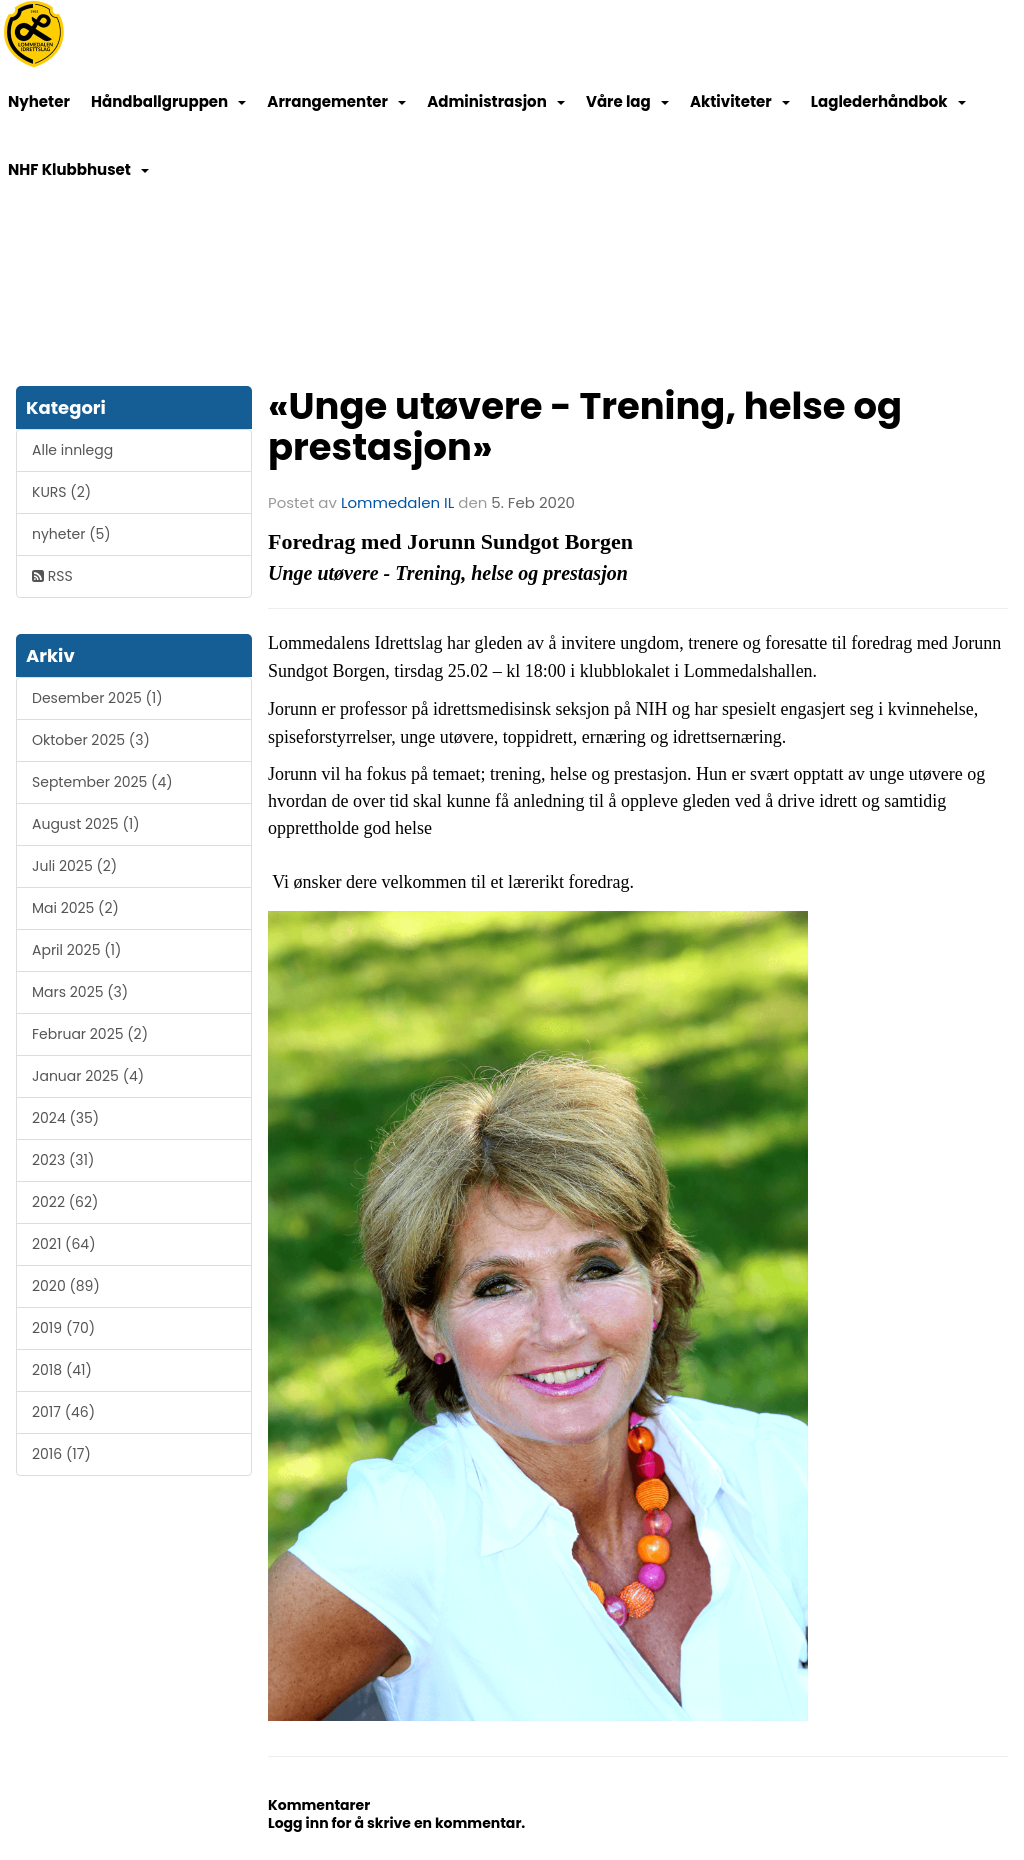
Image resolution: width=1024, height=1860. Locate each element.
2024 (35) (65, 1118)
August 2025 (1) (86, 824)
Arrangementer (336, 101)
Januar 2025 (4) (88, 1076)
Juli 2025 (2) (74, 866)
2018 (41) (62, 1370)
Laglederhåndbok (888, 101)
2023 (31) (63, 1160)
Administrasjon (496, 101)
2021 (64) (64, 1244)
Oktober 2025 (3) (91, 740)
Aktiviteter (740, 101)
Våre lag (627, 101)
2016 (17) (61, 1454)
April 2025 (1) (76, 950)
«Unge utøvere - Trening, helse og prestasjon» (585, 426)
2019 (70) (63, 1328)
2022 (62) (65, 1202)
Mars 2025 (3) (80, 992)
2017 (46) (63, 1412)
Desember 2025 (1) (97, 698)
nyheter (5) (71, 534)
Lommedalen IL (397, 502)
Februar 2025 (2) (90, 1034)
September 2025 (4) (102, 782)
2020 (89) (66, 1286)
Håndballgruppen (168, 101)
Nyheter (39, 101)
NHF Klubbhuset (78, 169)
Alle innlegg (72, 450)
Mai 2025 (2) (75, 908)
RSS (52, 576)
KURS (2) (61, 492)
